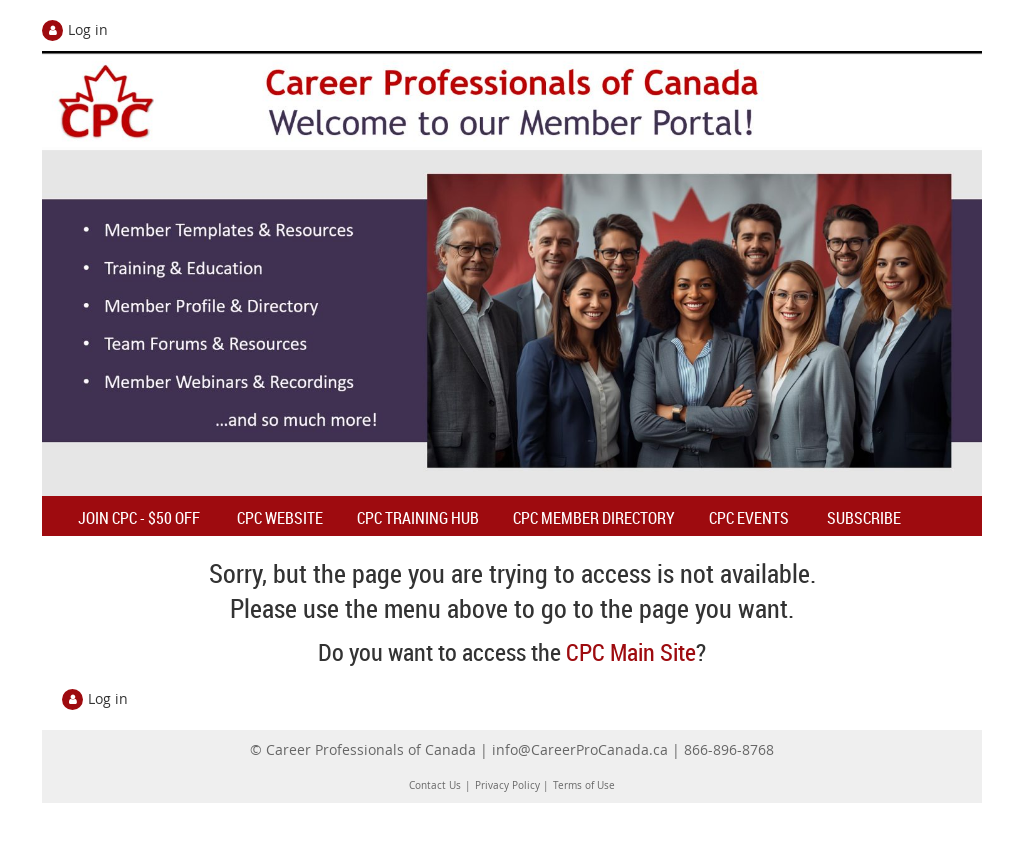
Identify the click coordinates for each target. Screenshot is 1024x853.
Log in (88, 29)
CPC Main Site (631, 652)
